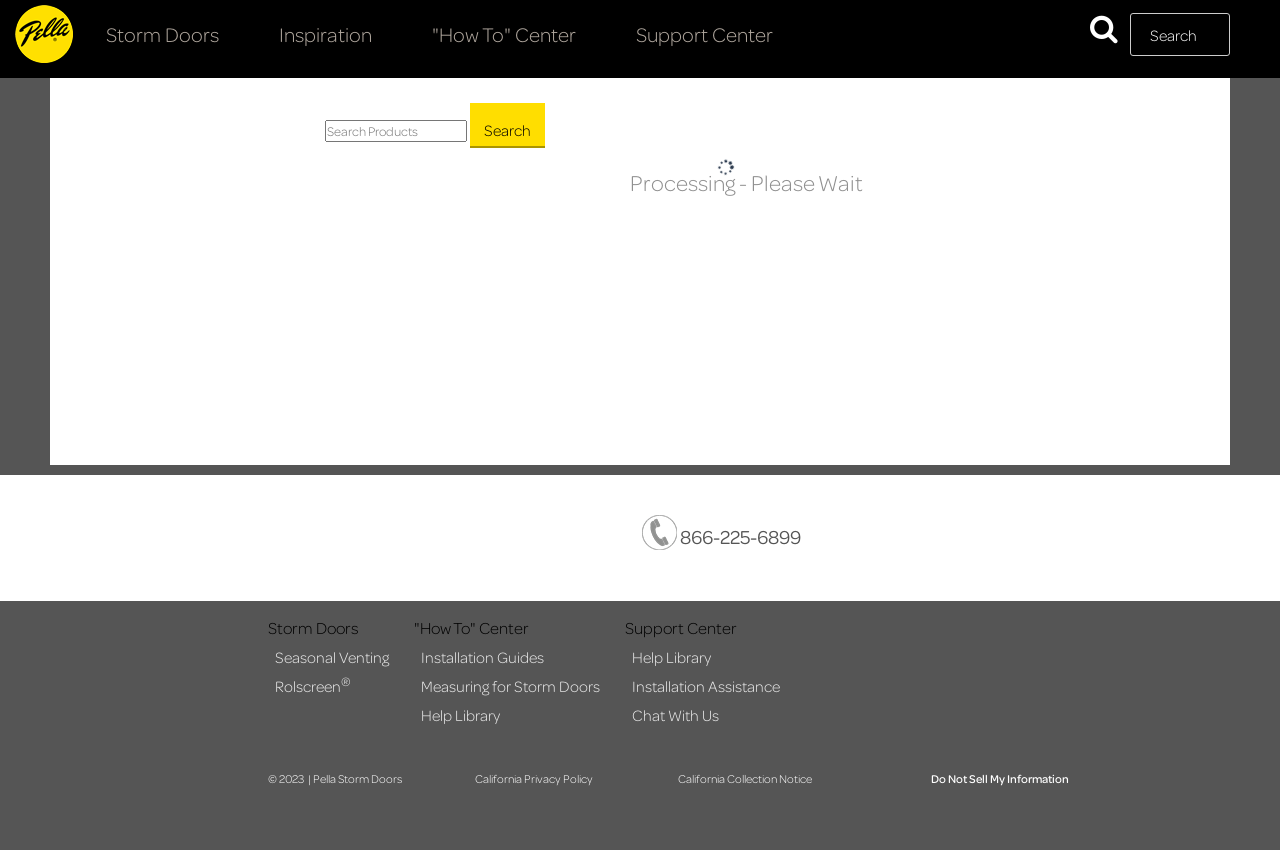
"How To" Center (504, 34)
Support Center (704, 34)
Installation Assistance (706, 686)
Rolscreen (313, 685)
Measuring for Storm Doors (510, 686)
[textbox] (1180, 34)
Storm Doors (162, 34)
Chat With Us (675, 715)
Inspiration (325, 34)
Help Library (460, 715)
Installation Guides (482, 657)
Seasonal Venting (332, 657)
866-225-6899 (721, 532)
